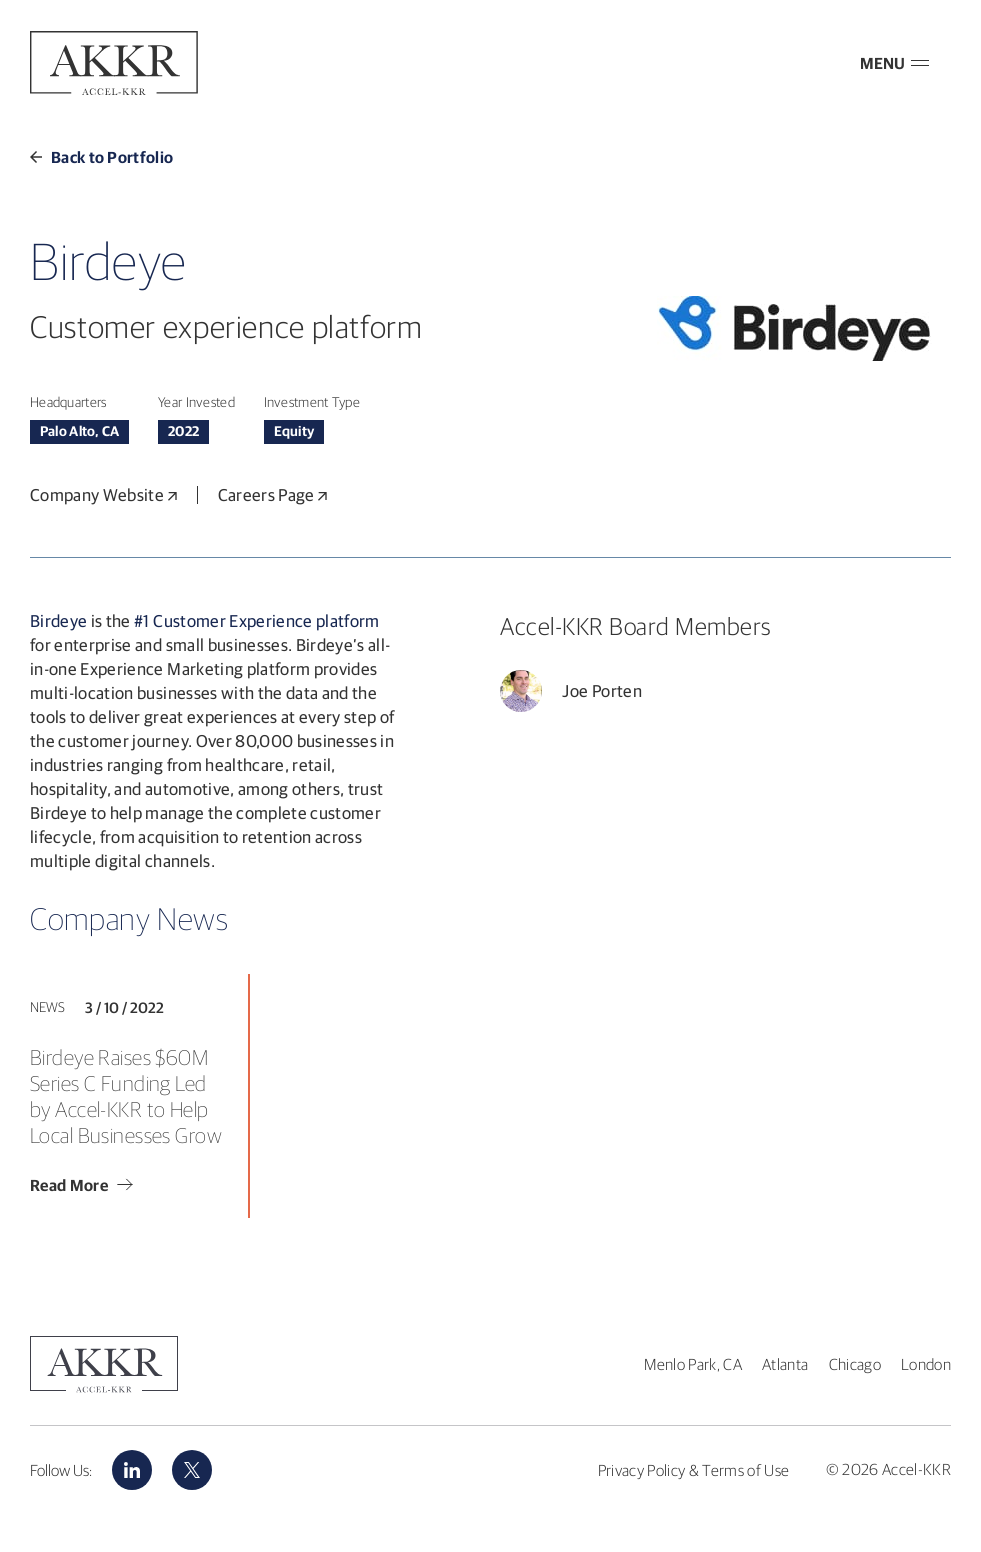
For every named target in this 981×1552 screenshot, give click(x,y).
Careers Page (272, 494)
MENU (894, 63)
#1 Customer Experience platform (257, 620)
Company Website (103, 494)
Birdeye (58, 620)
